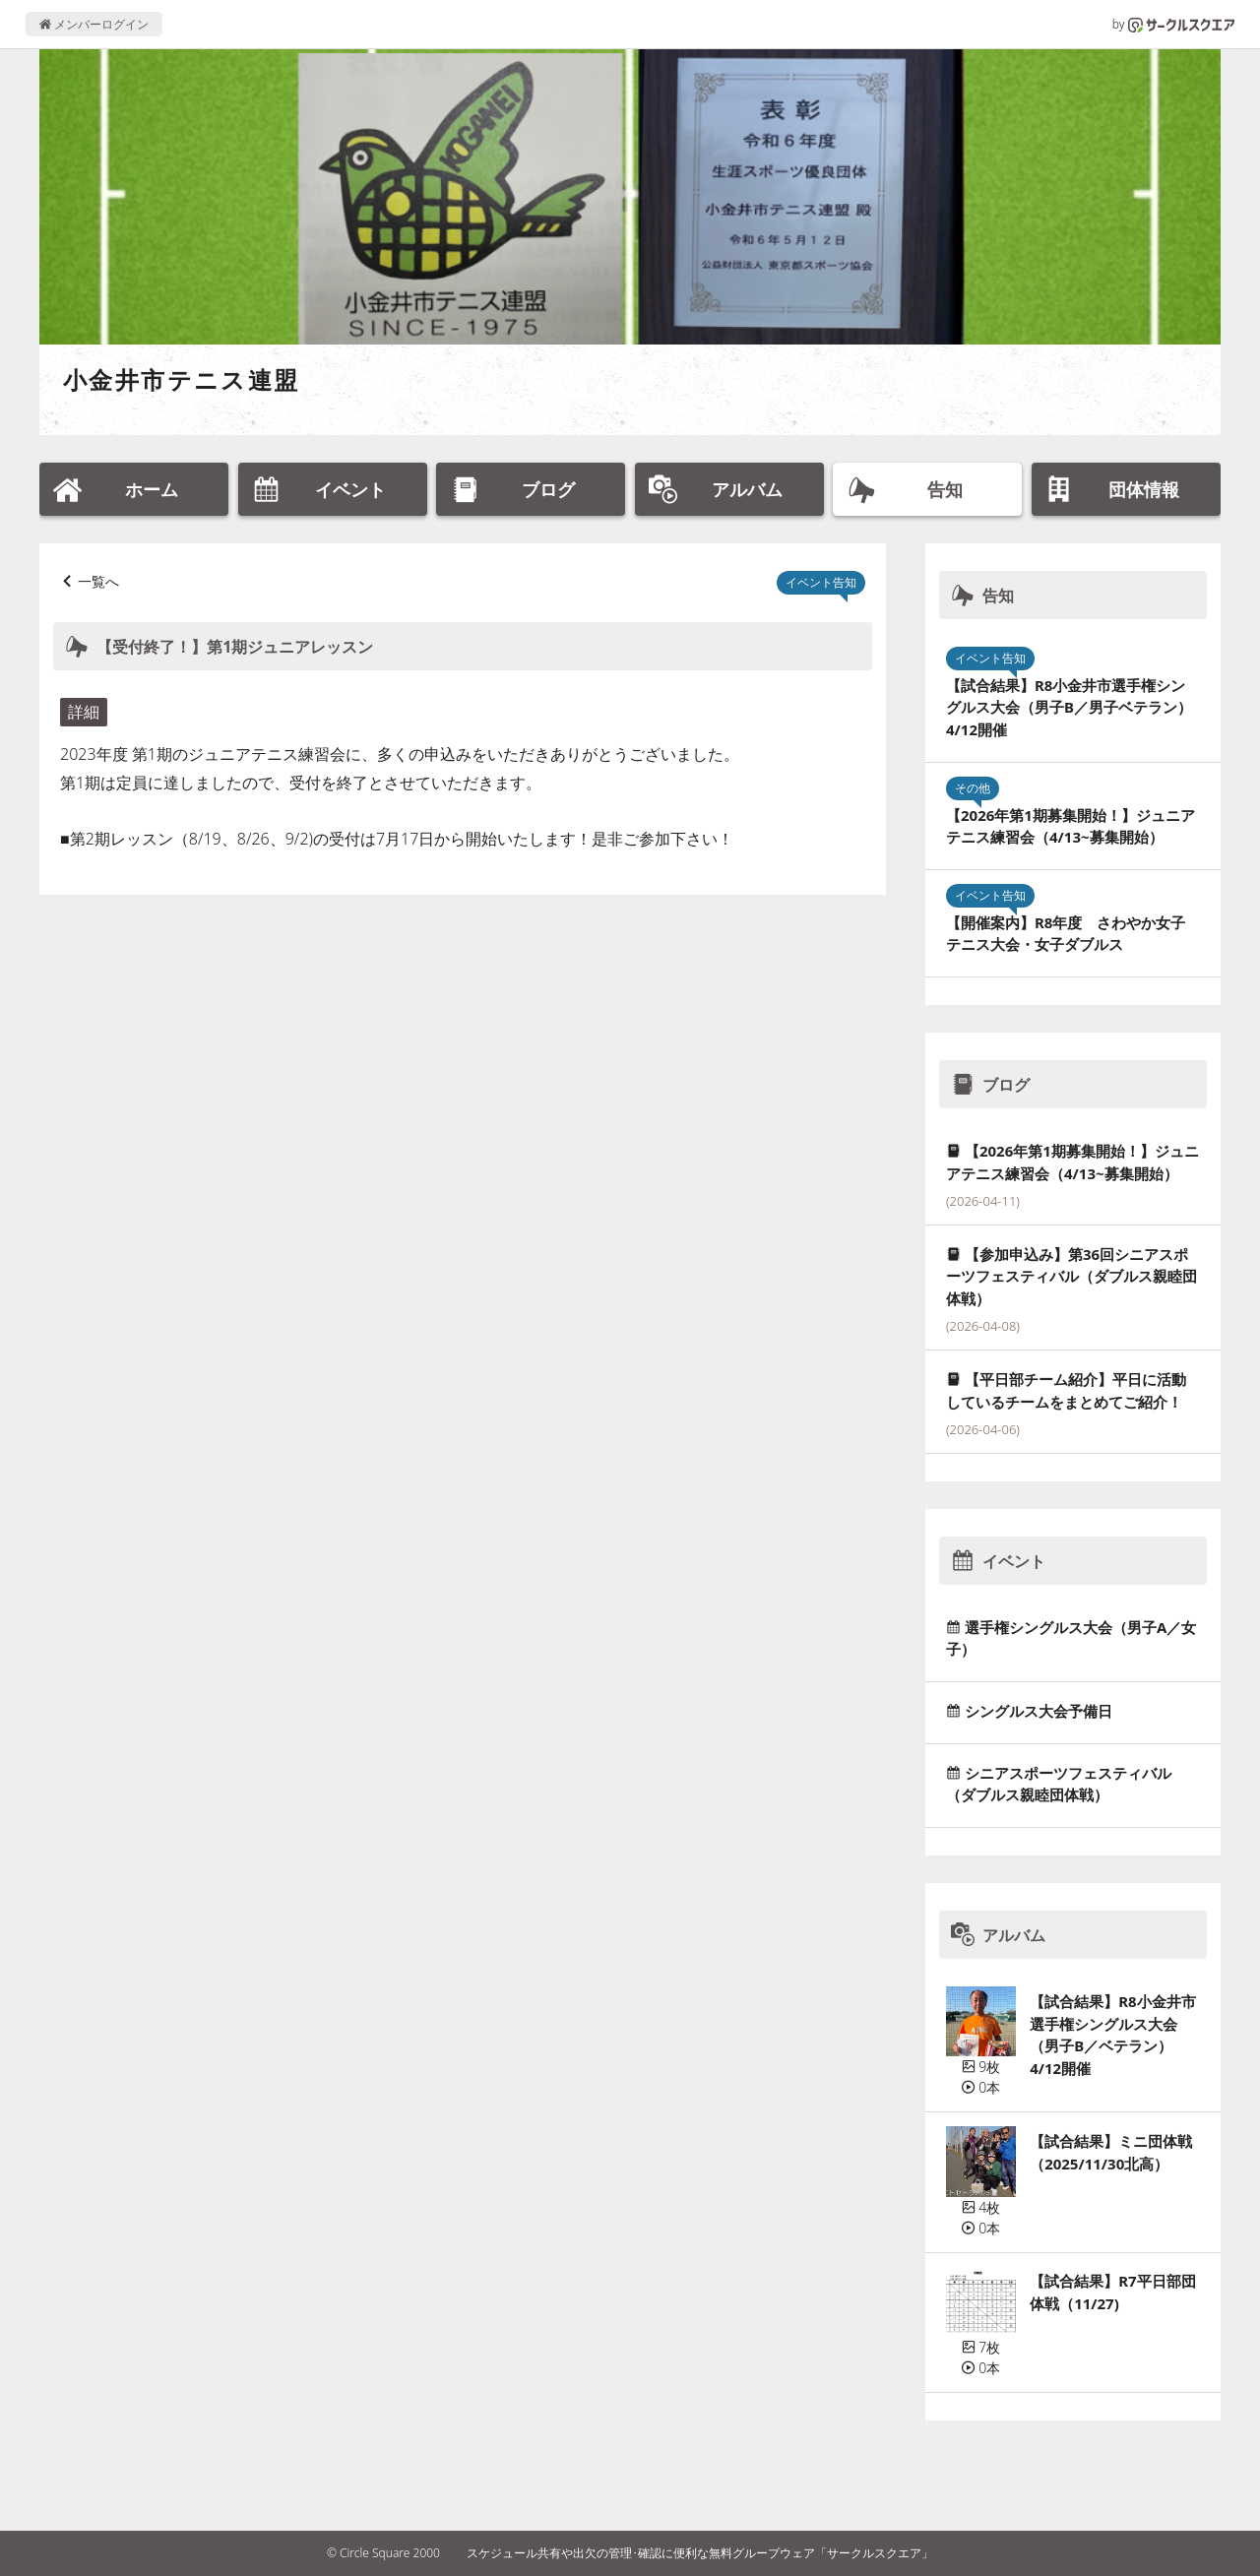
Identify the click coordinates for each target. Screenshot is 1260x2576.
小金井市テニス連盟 (181, 379)
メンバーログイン (94, 24)
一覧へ (98, 581)
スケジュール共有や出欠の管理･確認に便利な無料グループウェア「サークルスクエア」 (700, 2553)
